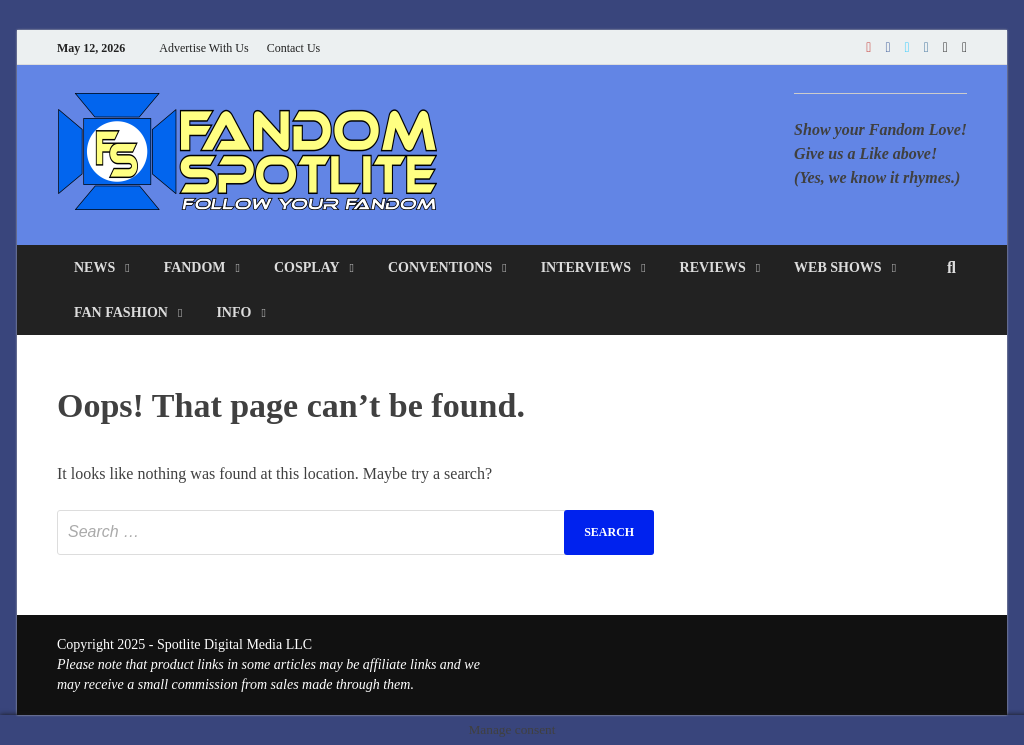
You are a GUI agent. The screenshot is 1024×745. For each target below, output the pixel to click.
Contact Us (294, 48)
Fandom (195, 267)
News (94, 267)
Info (233, 312)
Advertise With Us (203, 48)
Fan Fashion (121, 312)
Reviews (713, 267)
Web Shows (838, 267)
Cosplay (307, 267)
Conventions (440, 267)
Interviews (586, 267)
